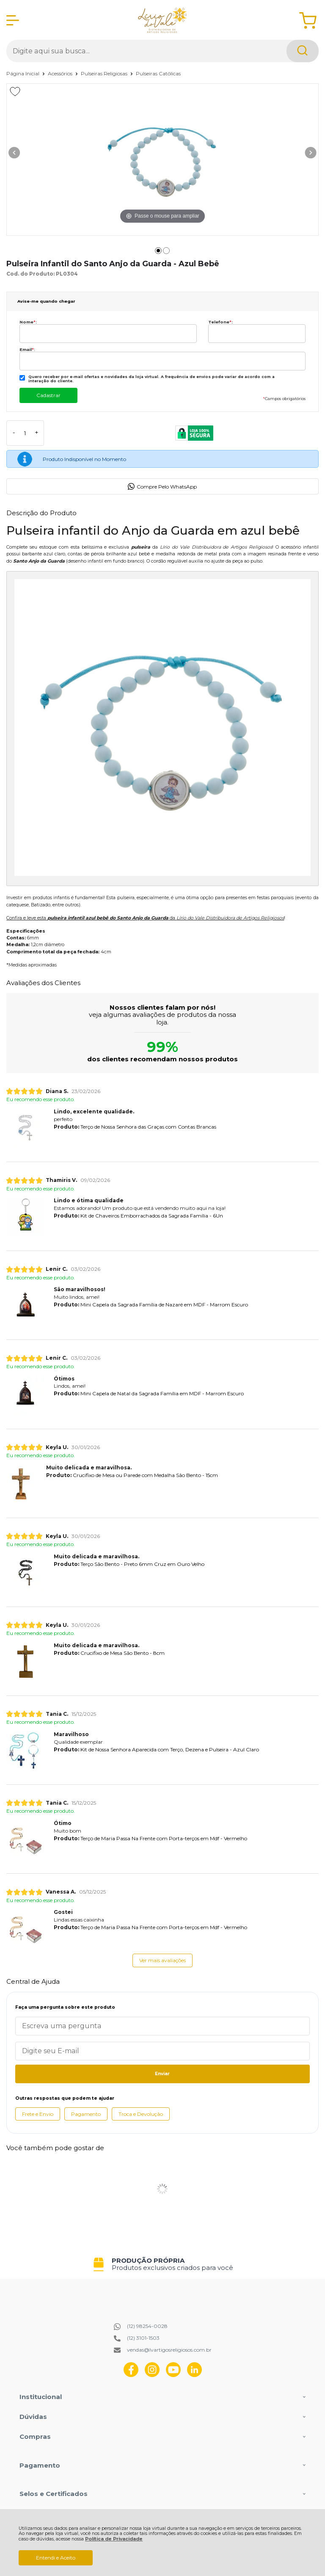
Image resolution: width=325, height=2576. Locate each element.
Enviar (162, 2073)
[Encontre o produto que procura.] (302, 51)
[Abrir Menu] (12, 20)
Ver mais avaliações (162, 1960)
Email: (27, 349)
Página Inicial (23, 73)
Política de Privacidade (114, 2539)
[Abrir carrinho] (308, 20)
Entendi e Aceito (55, 2557)
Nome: (28, 322)
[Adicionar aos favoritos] (15, 91)
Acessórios (61, 73)
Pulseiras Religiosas (105, 73)
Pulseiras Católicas (158, 73)
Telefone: (220, 322)
